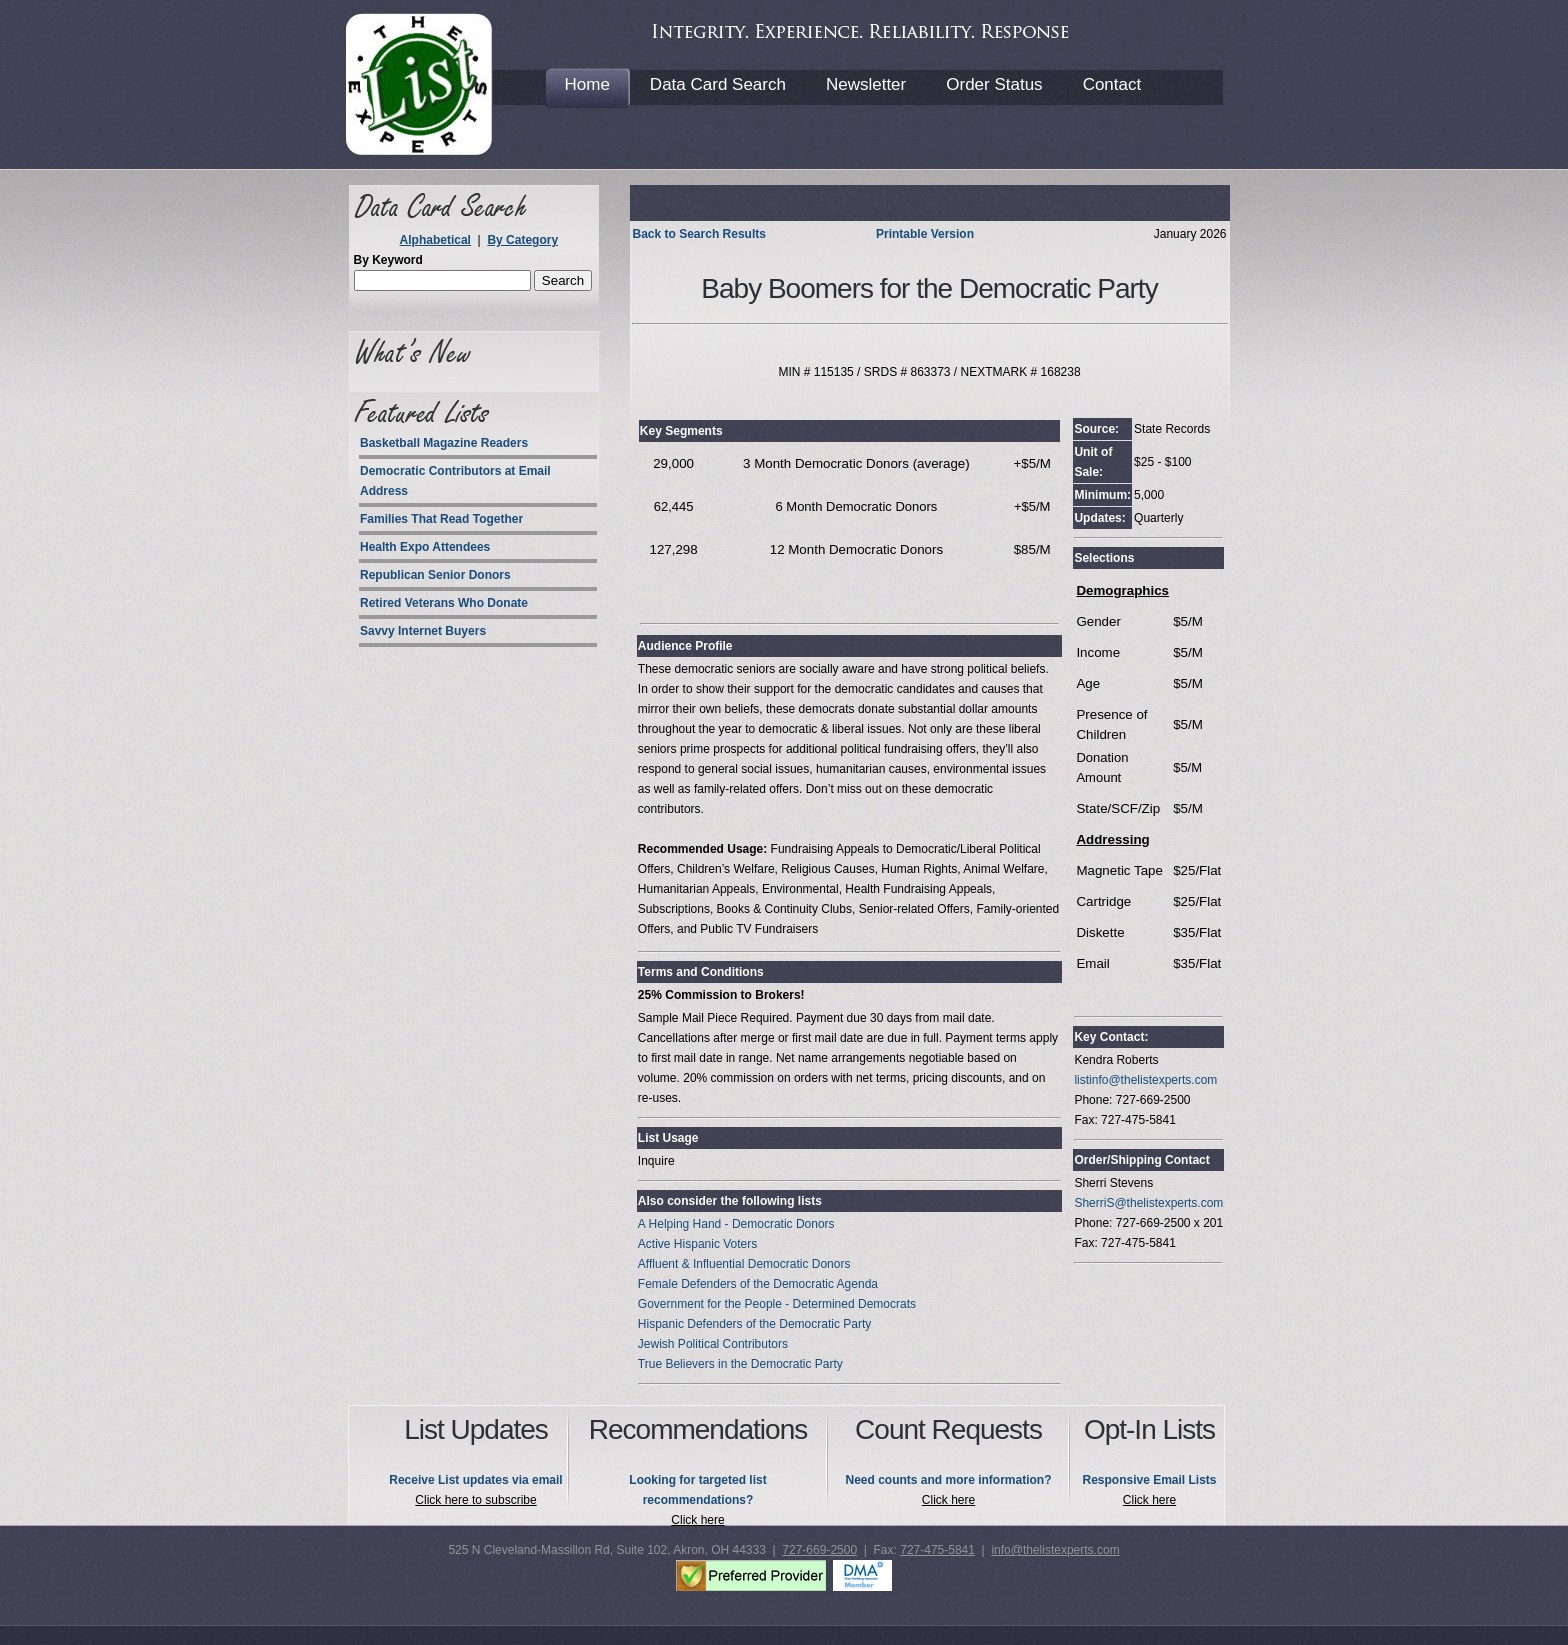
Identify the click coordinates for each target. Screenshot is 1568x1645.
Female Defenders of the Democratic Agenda (758, 1284)
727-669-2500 (819, 1550)
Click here (697, 1520)
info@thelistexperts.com (1055, 1550)
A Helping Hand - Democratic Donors (736, 1224)
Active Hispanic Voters (697, 1244)
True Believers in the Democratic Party (740, 1364)
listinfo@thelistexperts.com (1145, 1080)
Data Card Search (718, 84)
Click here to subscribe (475, 1500)
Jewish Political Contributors (713, 1344)
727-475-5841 (937, 1550)
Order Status (994, 84)
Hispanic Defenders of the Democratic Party (754, 1324)
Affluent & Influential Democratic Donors (744, 1264)
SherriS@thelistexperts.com (1148, 1203)
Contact (1112, 84)
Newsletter (866, 84)
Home (587, 84)
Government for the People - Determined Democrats (777, 1304)
